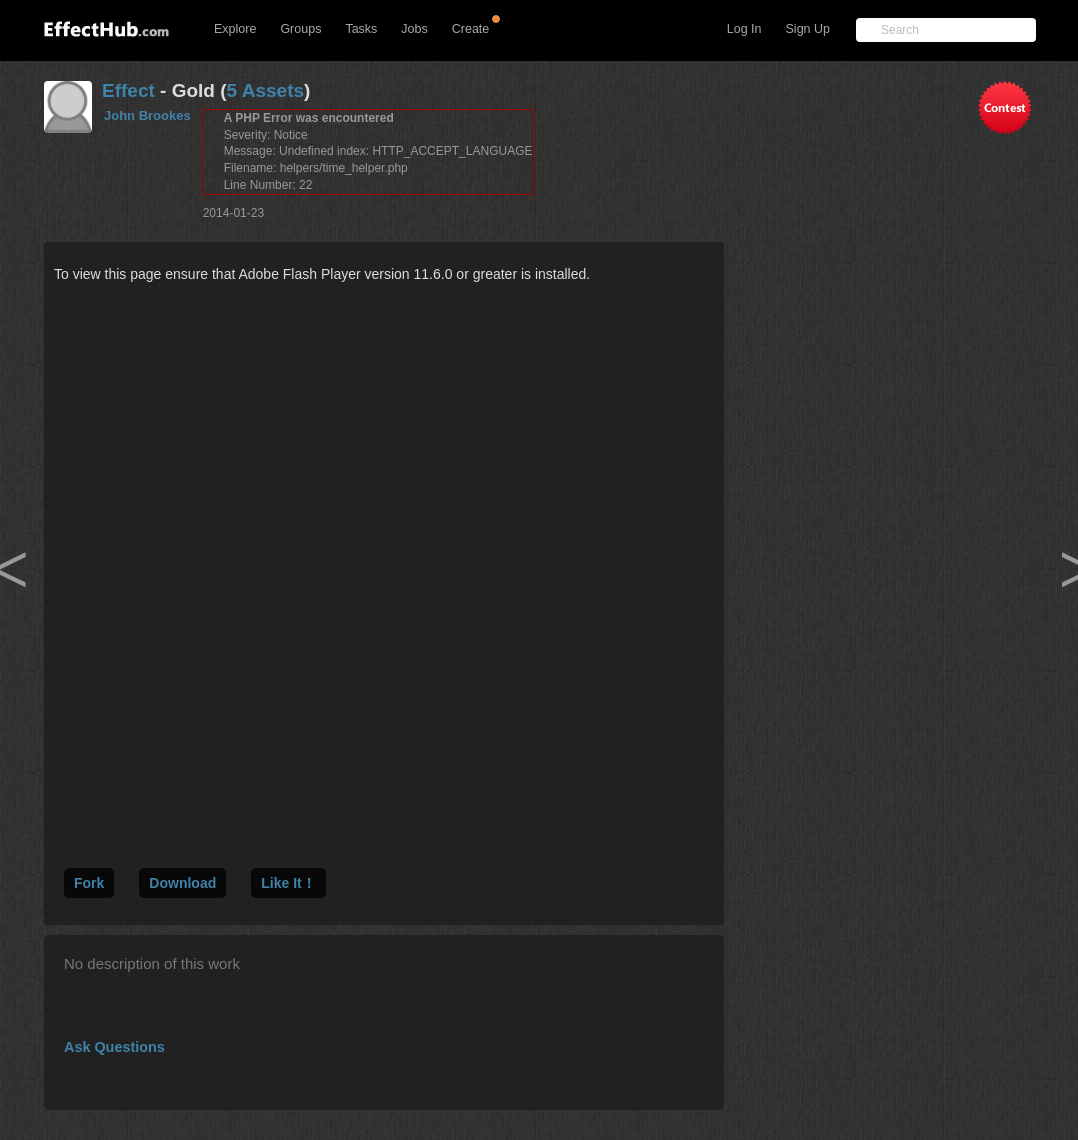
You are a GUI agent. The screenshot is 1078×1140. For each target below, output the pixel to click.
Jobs (414, 29)
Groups (300, 29)
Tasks (361, 29)
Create (471, 29)
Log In (744, 29)
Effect (128, 90)
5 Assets (265, 90)
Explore (235, 29)
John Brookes (147, 115)
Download (182, 883)
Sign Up (808, 29)
